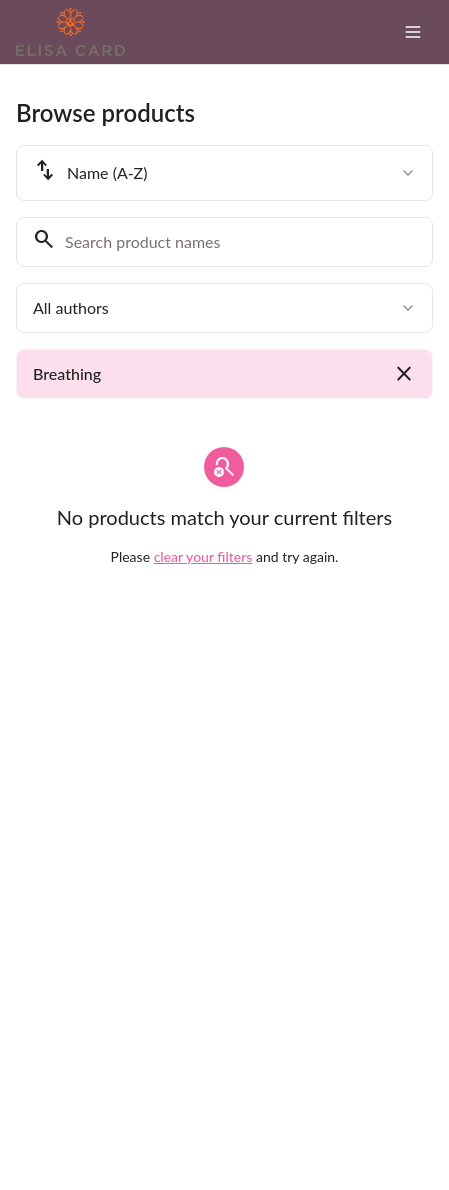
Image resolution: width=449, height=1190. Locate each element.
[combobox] (224, 173)
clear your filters (203, 556)
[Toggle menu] (413, 32)
